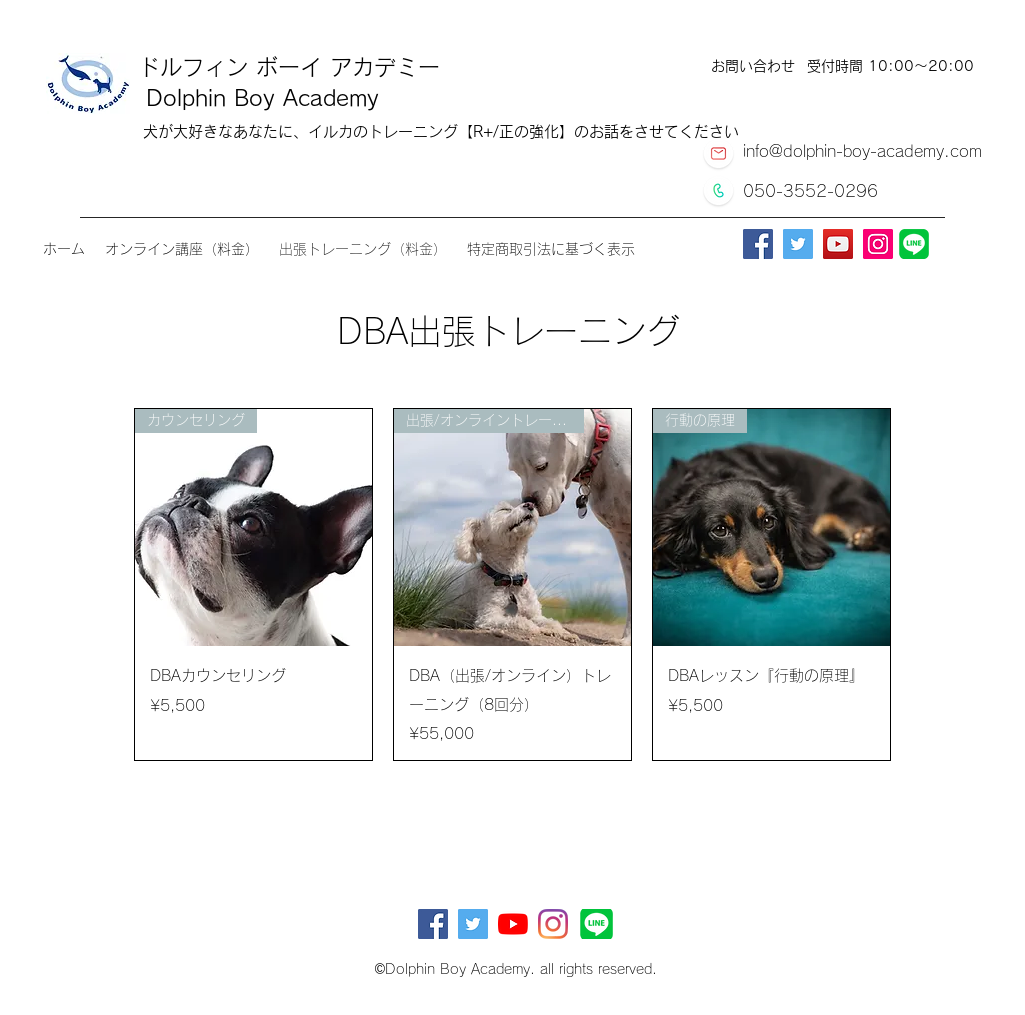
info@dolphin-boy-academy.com (862, 151)
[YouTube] (838, 244)
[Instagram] (878, 244)
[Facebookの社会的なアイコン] (433, 924)
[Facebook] (758, 244)
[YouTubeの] (513, 924)
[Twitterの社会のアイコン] (473, 924)
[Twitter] (798, 244)
